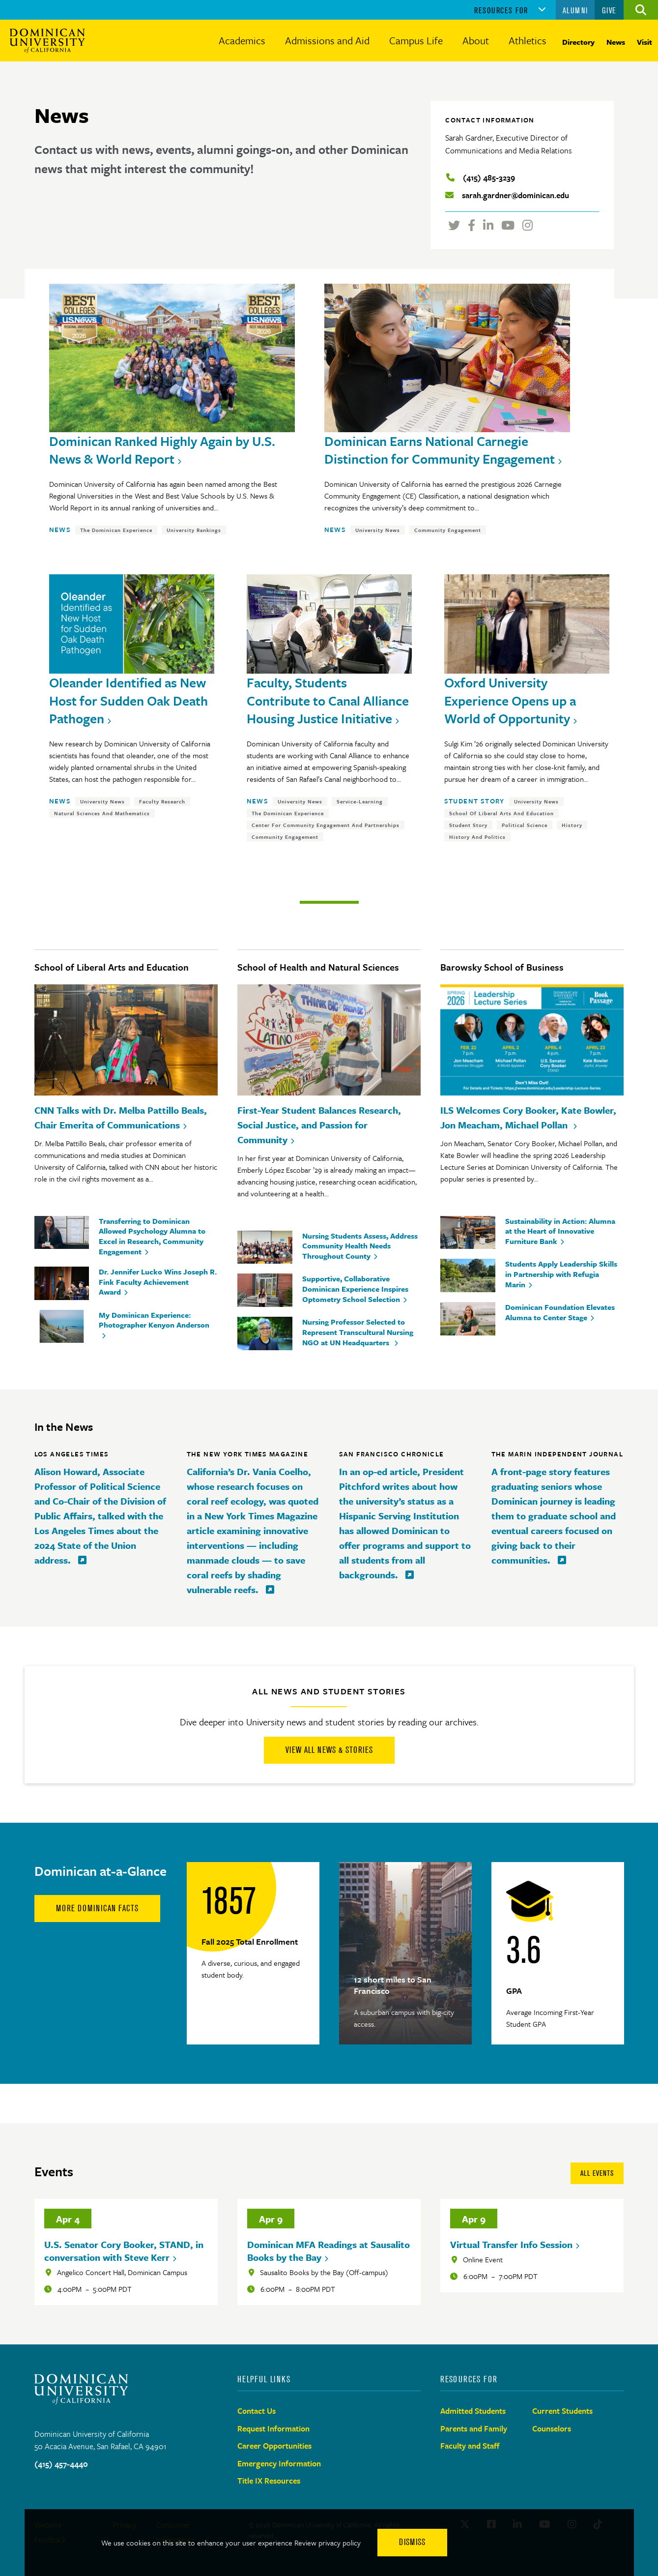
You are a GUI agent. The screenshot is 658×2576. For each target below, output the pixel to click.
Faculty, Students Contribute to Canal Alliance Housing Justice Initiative (328, 700)
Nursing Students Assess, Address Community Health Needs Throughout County (360, 1246)
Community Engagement (447, 530)
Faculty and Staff (470, 2446)
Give (609, 10)
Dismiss (412, 2542)
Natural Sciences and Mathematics (102, 813)
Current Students (562, 2411)
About (475, 40)
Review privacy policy (327, 2542)
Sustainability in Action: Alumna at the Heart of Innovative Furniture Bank (560, 1231)
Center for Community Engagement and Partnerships (326, 825)
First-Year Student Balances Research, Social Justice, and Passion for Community (319, 1124)
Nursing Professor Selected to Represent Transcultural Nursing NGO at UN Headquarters (357, 1332)
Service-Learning (360, 801)
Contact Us (256, 2411)
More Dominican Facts (97, 1908)
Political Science (524, 825)
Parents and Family (473, 2428)
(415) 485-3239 (489, 177)
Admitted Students (473, 2411)
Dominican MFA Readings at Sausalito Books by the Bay (328, 2251)
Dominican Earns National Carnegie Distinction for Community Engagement (439, 450)
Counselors (551, 2428)
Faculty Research (162, 801)
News (615, 41)
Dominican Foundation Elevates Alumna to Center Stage (560, 1312)
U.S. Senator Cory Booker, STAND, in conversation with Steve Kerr (123, 2251)
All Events (597, 2173)
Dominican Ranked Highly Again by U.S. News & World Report (162, 450)
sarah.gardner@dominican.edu (515, 195)
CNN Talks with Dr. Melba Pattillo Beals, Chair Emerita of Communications (120, 1117)
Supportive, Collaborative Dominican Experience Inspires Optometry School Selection (355, 1288)
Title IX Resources (268, 2481)
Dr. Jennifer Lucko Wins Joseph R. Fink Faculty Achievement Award (158, 1282)
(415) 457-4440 (61, 2464)
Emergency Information (279, 2463)
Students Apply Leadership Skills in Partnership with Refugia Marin (561, 1274)
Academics (242, 40)
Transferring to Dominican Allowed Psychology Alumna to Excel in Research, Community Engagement (152, 1236)
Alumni (575, 10)
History (572, 825)
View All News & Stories (329, 1750)
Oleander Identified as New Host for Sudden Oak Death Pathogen (128, 700)
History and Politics (477, 836)
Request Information (273, 2428)
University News (377, 530)
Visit (644, 41)
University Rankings (194, 530)
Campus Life (416, 40)
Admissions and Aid (327, 40)
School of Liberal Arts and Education (501, 813)
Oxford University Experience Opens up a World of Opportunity (510, 700)
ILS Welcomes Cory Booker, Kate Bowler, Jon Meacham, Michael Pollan (528, 1117)
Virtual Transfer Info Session (511, 2244)
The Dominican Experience (116, 530)
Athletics (527, 40)
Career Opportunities (274, 2446)
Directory (578, 41)
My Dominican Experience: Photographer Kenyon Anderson (154, 1320)
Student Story (474, 801)
